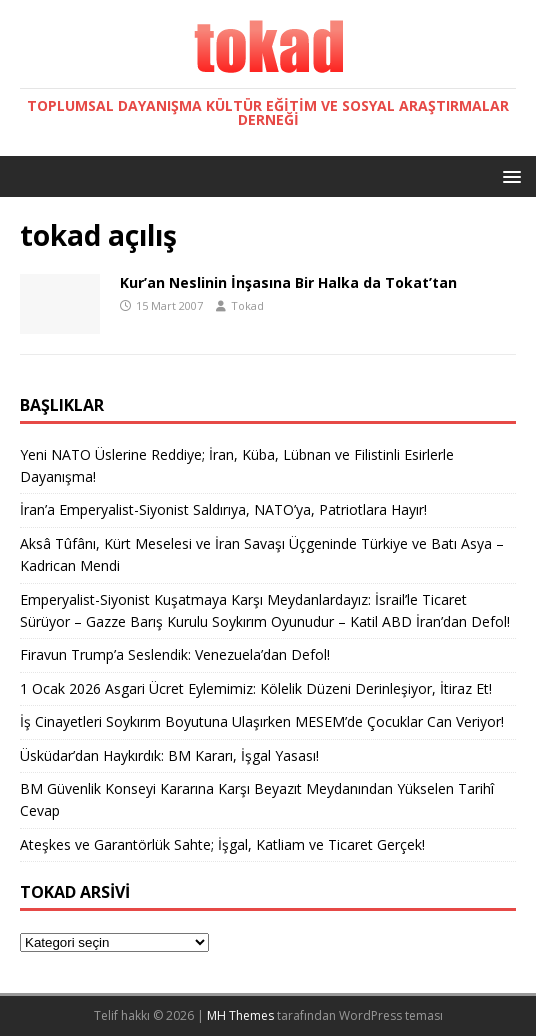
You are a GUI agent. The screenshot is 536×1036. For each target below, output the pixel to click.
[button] (508, 175)
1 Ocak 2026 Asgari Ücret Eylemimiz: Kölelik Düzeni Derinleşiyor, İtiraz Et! (256, 688)
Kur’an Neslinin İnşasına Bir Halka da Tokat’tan (288, 282)
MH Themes (240, 1015)
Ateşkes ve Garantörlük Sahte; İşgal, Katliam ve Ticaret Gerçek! (222, 844)
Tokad (247, 305)
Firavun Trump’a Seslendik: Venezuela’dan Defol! (175, 654)
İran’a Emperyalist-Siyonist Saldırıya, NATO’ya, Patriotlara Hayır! (223, 509)
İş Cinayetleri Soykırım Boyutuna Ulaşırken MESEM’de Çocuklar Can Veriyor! (262, 721)
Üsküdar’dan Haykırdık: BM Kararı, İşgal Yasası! (169, 755)
